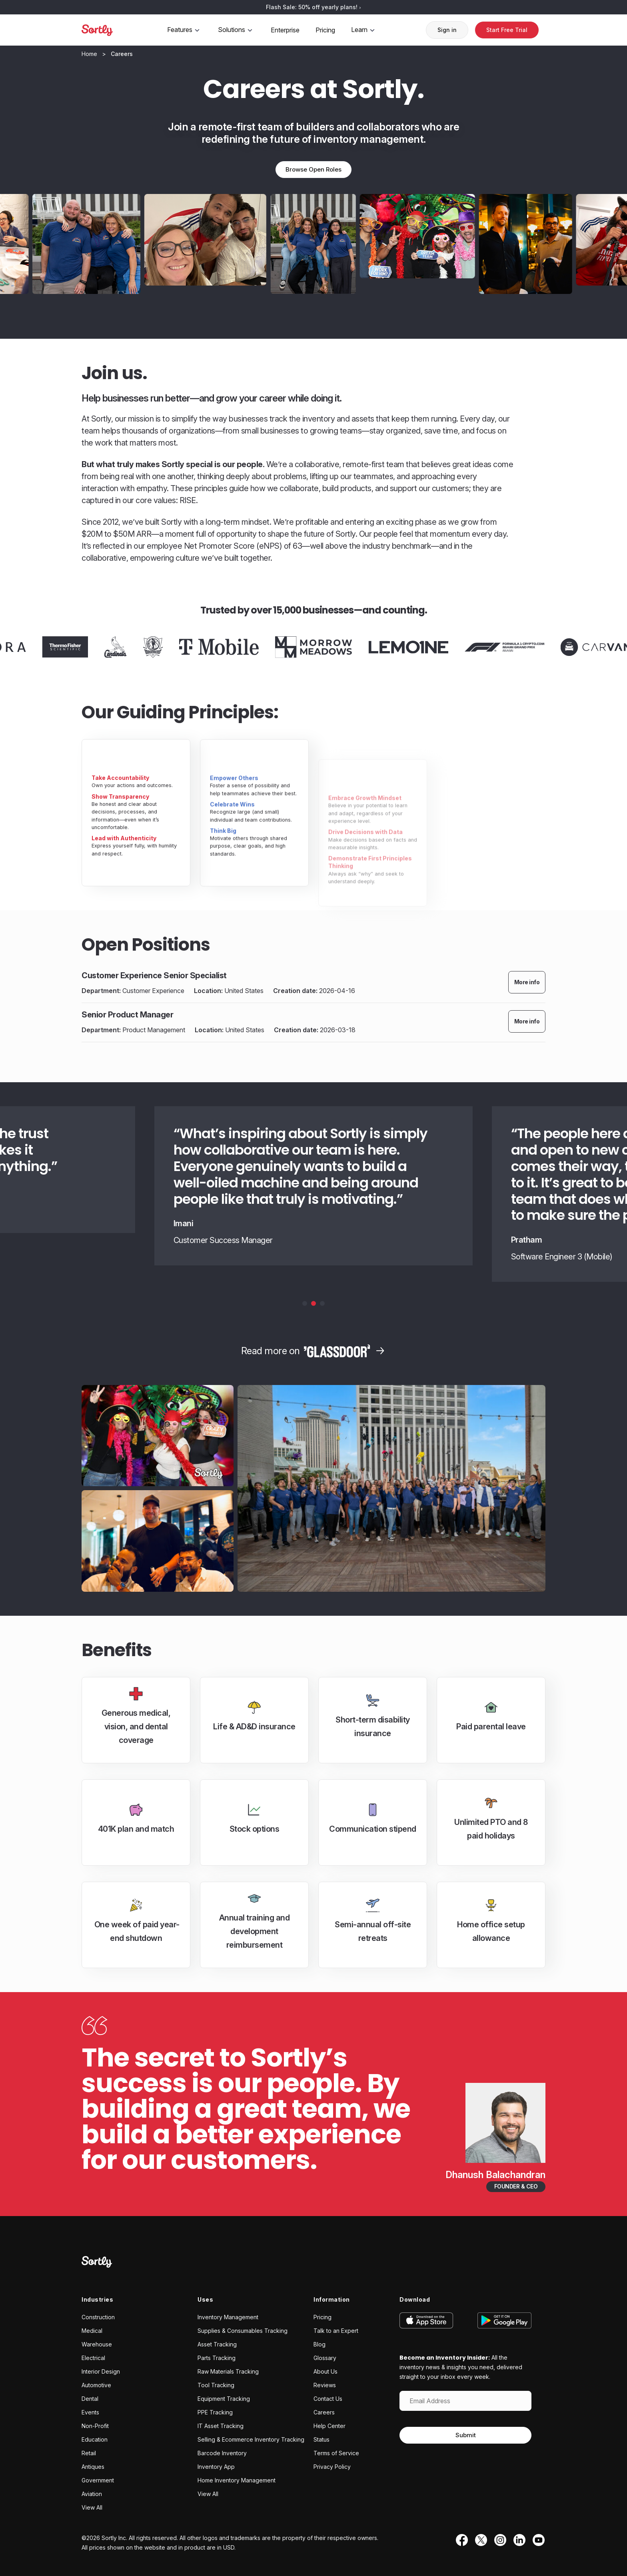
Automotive (96, 2385)
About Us (325, 2371)
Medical (92, 2330)
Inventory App (216, 2466)
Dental (90, 2398)
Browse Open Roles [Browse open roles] (313, 169)
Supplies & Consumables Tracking (243, 2330)
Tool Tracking (216, 2385)
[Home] (89, 53)
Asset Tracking (217, 2344)
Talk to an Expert (336, 2330)
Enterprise (285, 30)
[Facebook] (460, 2540)
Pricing (325, 30)
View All (92, 2507)
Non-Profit (95, 2425)
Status (321, 2439)
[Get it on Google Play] (498, 2320)
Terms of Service (336, 2453)
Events (90, 2412)
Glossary (325, 2357)
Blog (319, 2344)
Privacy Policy (332, 2466)
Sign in (447, 29)
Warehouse (97, 2344)
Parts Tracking (217, 2357)
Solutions (236, 30)
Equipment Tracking (224, 2398)
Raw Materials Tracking (228, 2371)
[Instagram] (498, 2540)
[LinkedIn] (517, 2540)
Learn (364, 30)
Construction (98, 2317)
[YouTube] (536, 2540)
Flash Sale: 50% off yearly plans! (313, 7)
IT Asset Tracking (221, 2425)
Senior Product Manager (127, 1014)
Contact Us (328, 2398)
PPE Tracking (215, 2412)
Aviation (92, 2493)
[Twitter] (479, 2540)
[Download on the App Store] (432, 2320)
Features (184, 30)
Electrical (93, 2357)
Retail (89, 2453)
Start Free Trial (506, 29)
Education (95, 2439)
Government (98, 2480)
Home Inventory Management (237, 2480)
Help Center (329, 2425)
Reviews (325, 2385)
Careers (324, 2412)
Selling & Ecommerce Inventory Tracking (251, 2439)
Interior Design (101, 2371)
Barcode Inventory (222, 2453)
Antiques (93, 2466)
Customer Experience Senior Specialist (154, 975)
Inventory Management (228, 2317)
